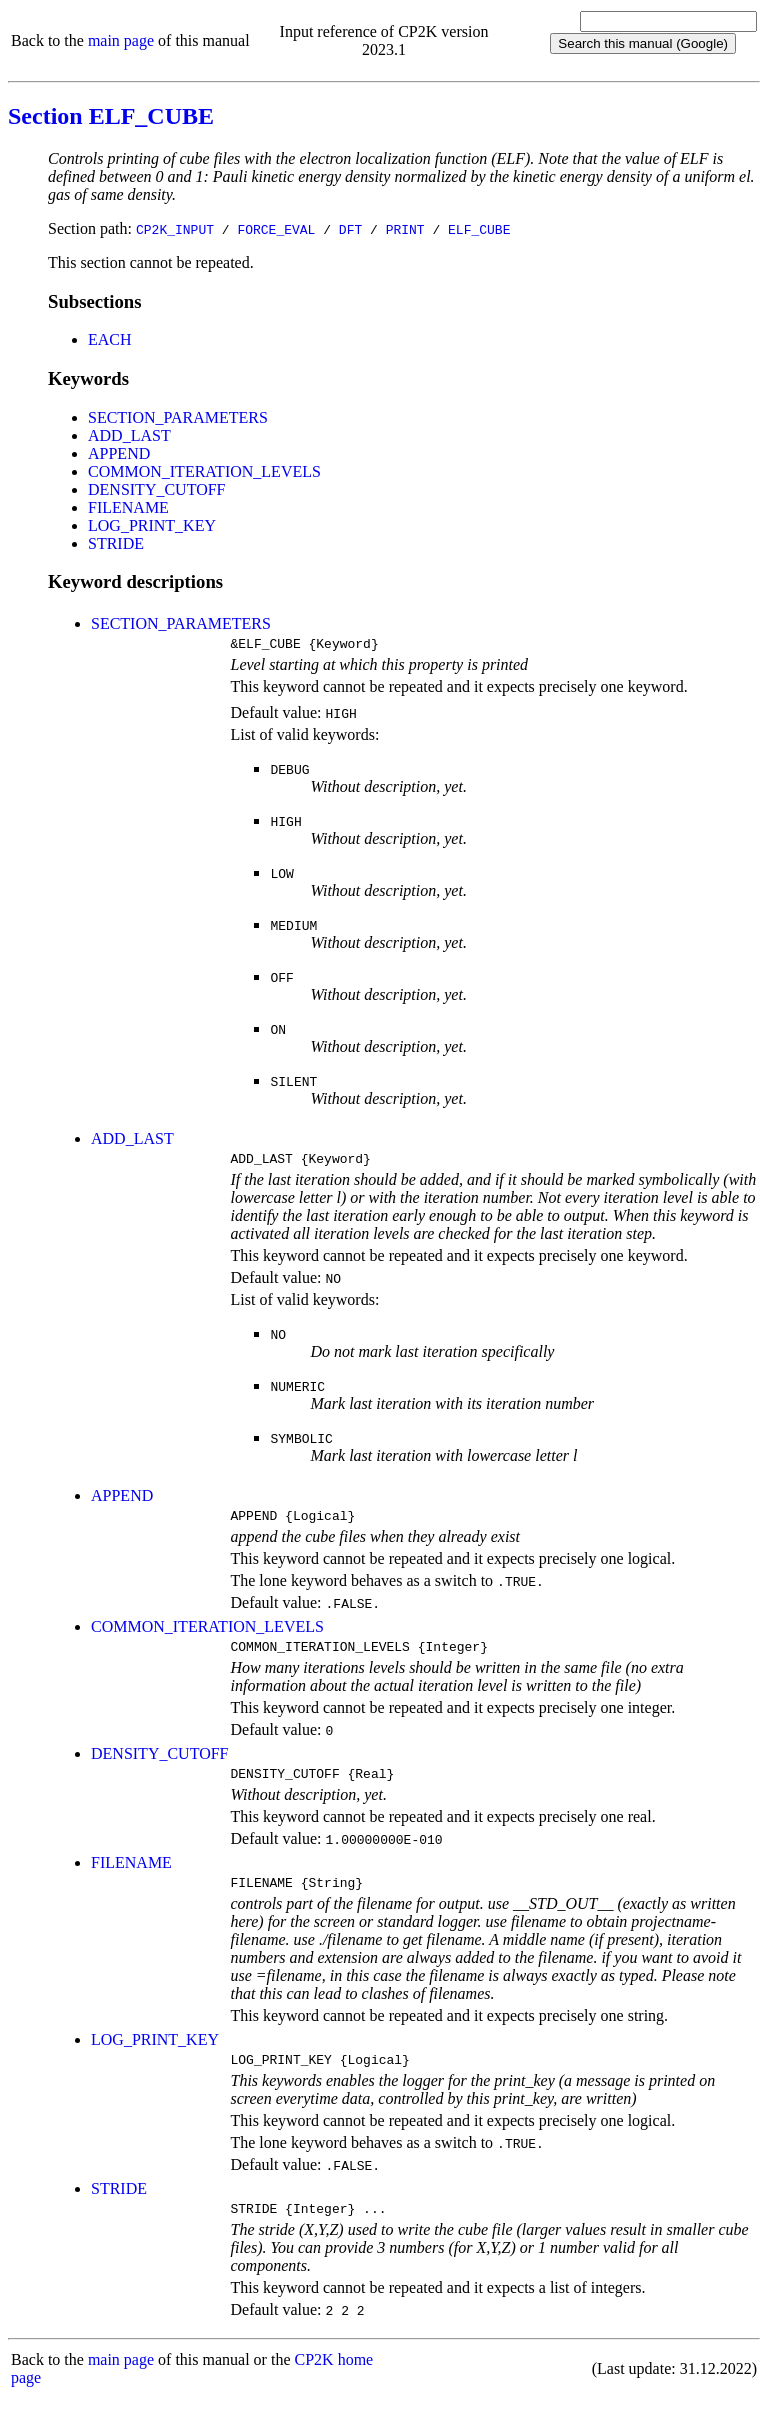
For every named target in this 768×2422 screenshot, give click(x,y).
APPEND (119, 453)
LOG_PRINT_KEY (152, 525)
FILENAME (128, 507)
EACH (110, 339)
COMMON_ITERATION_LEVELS (204, 471)
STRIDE (116, 543)
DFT (350, 229)
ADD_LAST (129, 435)
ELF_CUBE (479, 229)
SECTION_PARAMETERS (178, 417)
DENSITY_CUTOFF (157, 489)
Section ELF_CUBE (111, 116)
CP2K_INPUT (175, 229)
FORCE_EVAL (276, 229)
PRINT (405, 229)
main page (121, 40)
